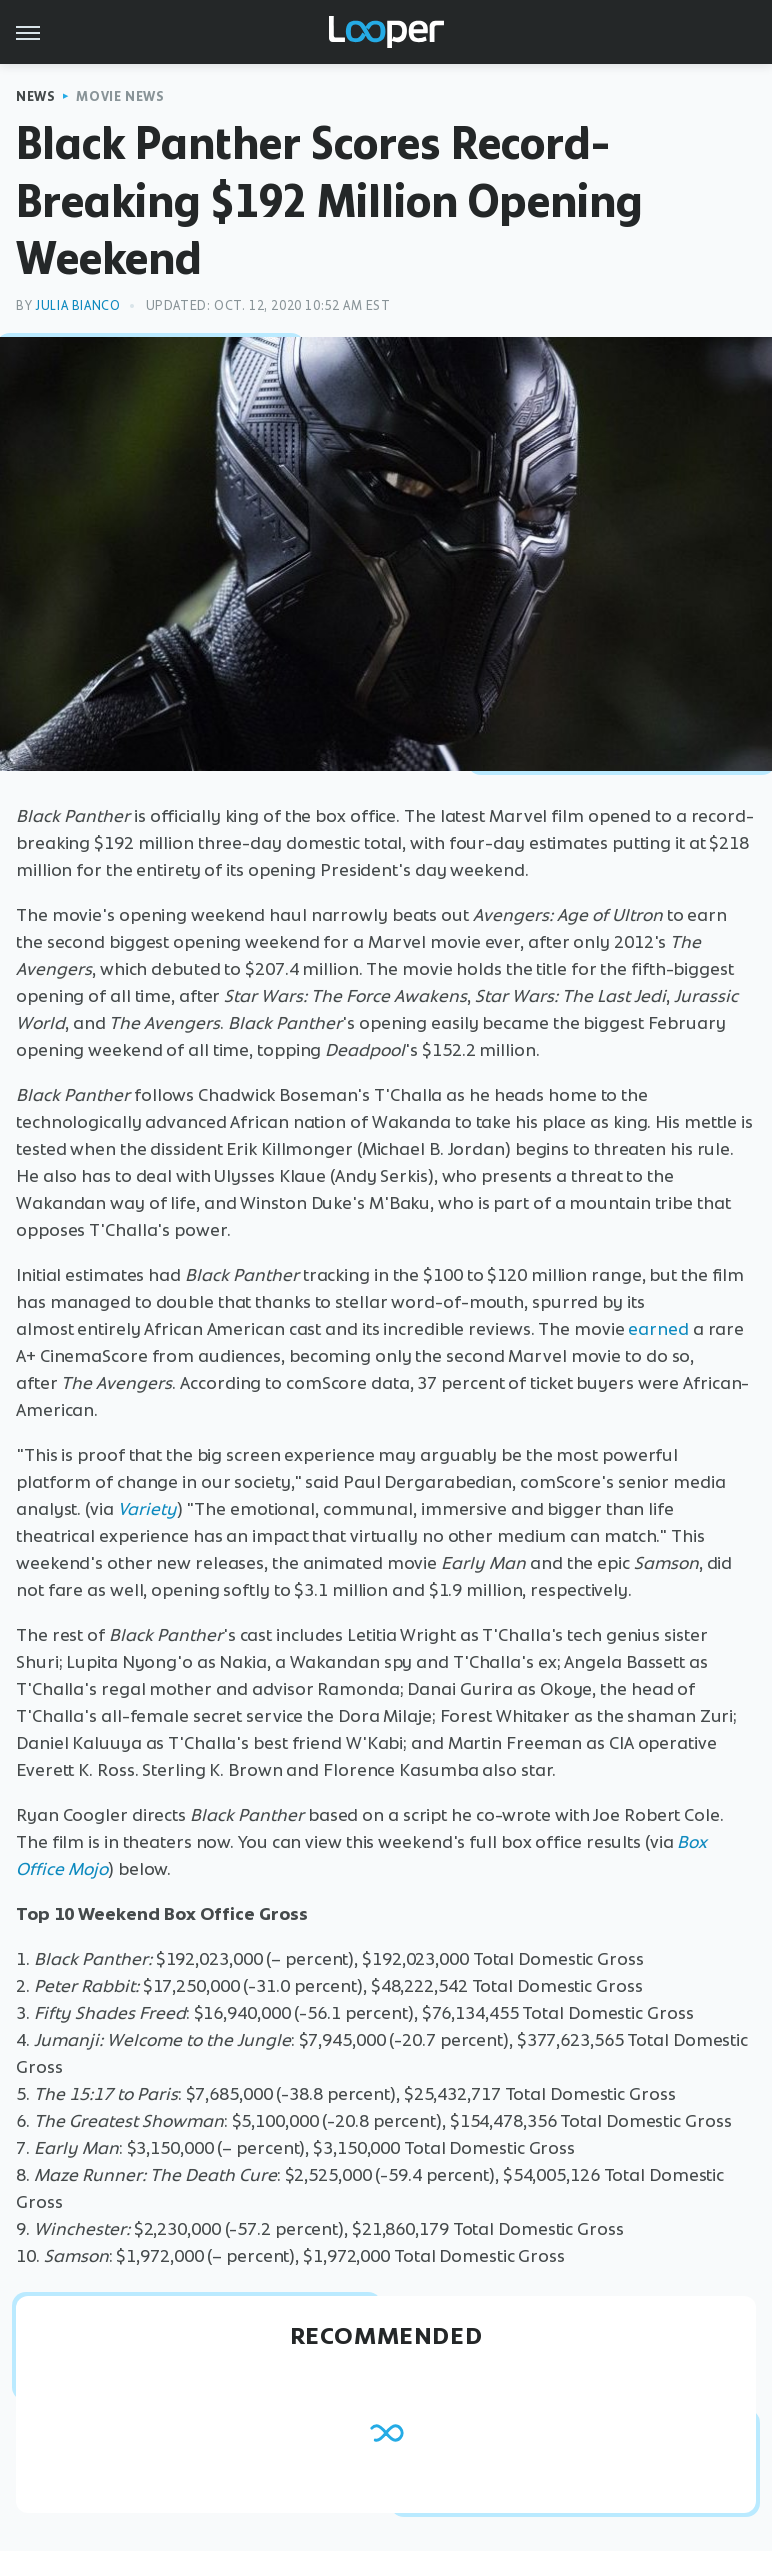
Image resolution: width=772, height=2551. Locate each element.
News (35, 96)
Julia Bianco (77, 305)
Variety (147, 1509)
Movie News (120, 96)
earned (658, 1329)
